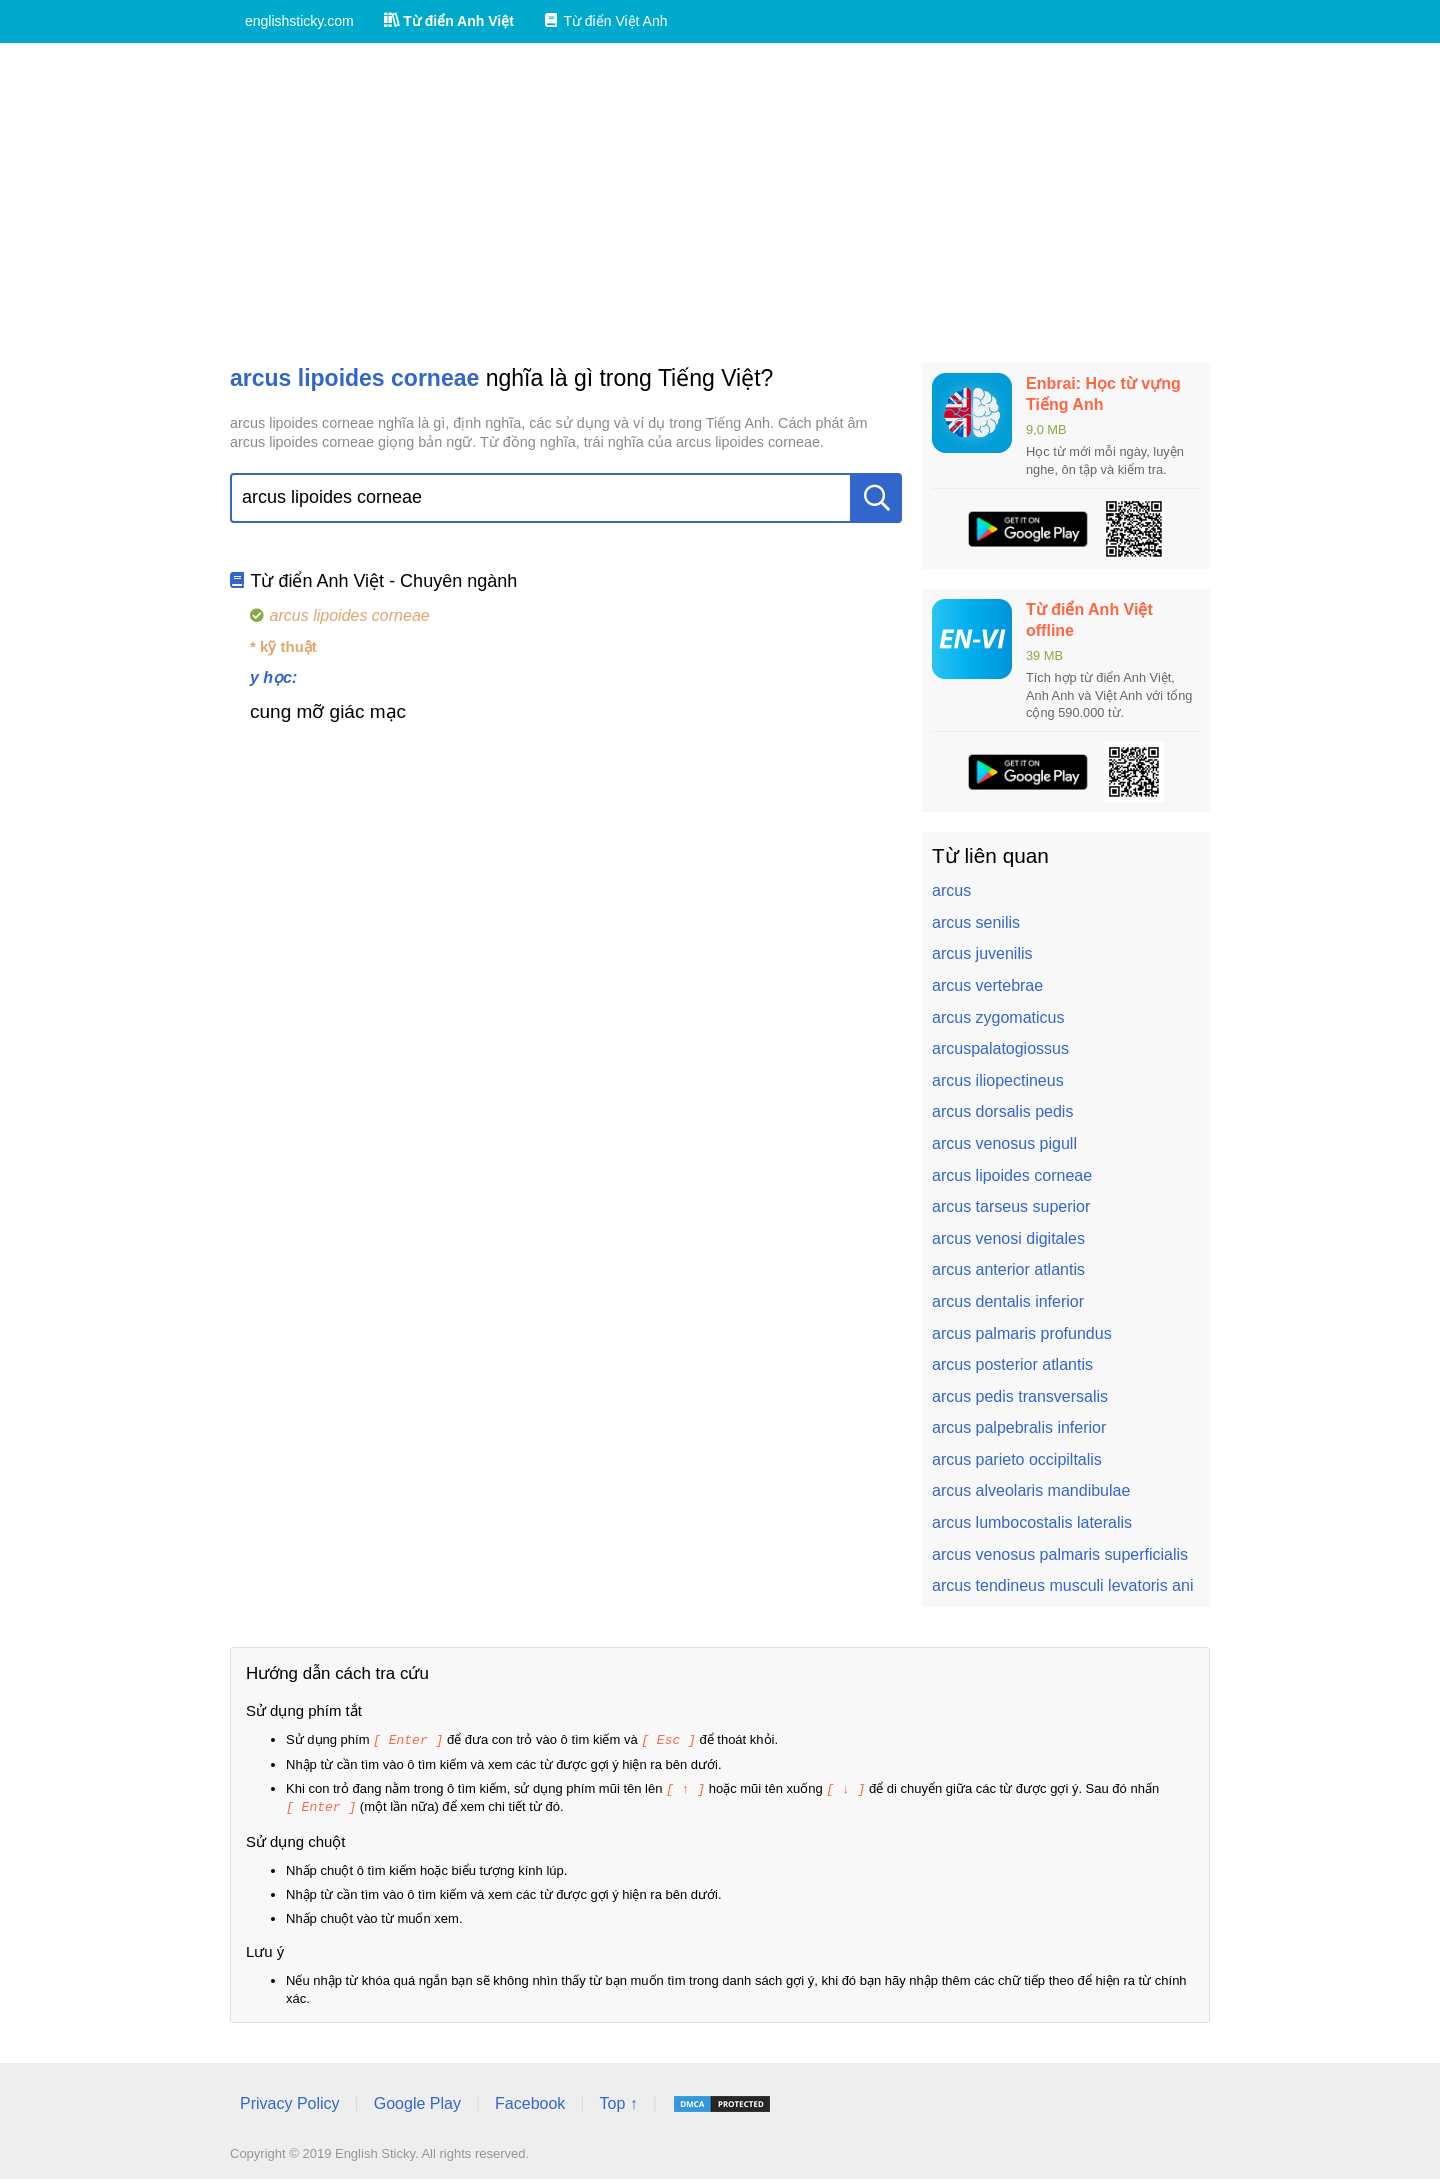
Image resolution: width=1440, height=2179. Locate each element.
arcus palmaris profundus (1022, 1333)
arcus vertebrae (987, 985)
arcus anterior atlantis (1008, 1269)
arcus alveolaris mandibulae (1031, 1490)
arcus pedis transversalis (1020, 1396)
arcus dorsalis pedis (1002, 1111)
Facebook (530, 2100)
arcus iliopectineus (998, 1080)
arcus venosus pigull (1004, 1143)
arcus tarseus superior (1011, 1206)
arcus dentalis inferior (1008, 1301)
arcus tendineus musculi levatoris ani (1062, 1585)
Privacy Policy (290, 2100)
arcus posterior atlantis (1012, 1364)
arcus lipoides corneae (1012, 1175)
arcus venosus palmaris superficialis (1060, 1554)
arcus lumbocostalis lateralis (1032, 1522)
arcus (951, 890)
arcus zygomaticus (998, 1017)
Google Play (417, 2100)
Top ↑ (618, 2100)
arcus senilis (976, 922)
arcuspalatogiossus (1000, 1048)
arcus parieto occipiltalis (1017, 1459)
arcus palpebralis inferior (1019, 1427)
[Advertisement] (720, 203)
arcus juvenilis (982, 953)
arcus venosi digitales (1008, 1238)
